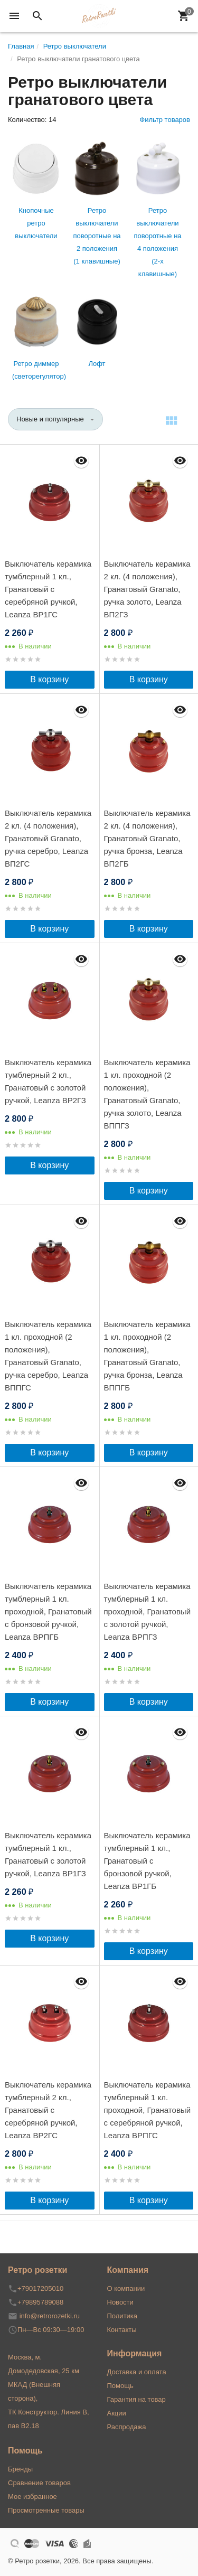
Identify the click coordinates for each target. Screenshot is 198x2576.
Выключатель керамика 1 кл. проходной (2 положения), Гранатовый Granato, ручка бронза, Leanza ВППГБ (147, 1356)
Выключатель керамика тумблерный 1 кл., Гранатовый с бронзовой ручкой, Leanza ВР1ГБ (147, 1861)
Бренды (20, 2469)
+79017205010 (40, 2288)
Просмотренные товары (46, 2510)
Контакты (122, 2330)
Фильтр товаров (164, 120)
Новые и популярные (50, 419)
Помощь (120, 2386)
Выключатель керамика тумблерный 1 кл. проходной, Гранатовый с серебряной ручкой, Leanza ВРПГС (147, 2110)
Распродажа (126, 2427)
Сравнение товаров (39, 2483)
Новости (120, 2302)
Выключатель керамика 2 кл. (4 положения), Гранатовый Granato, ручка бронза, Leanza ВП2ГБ (147, 838)
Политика (122, 2316)
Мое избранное (32, 2496)
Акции (116, 2413)
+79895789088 (40, 2302)
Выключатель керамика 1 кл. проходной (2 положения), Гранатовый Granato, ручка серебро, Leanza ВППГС (48, 1356)
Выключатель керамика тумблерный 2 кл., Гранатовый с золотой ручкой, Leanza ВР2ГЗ (48, 1081)
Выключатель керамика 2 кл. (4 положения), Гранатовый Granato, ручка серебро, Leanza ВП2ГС (48, 838)
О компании (126, 2288)
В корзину (49, 679)
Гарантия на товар (136, 2399)
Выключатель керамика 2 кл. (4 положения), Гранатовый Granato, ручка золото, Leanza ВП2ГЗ (147, 589)
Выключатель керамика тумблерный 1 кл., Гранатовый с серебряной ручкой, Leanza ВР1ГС (48, 589)
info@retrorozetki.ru (50, 2316)
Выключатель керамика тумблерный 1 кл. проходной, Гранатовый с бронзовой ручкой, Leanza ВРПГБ (48, 1611)
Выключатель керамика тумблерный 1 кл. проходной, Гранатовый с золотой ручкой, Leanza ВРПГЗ (147, 1611)
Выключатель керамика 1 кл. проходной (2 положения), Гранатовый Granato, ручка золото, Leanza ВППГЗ (147, 1094)
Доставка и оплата (136, 2372)
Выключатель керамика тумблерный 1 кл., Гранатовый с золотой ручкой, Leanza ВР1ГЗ (48, 1854)
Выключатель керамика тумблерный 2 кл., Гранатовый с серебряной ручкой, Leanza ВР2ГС (48, 2110)
